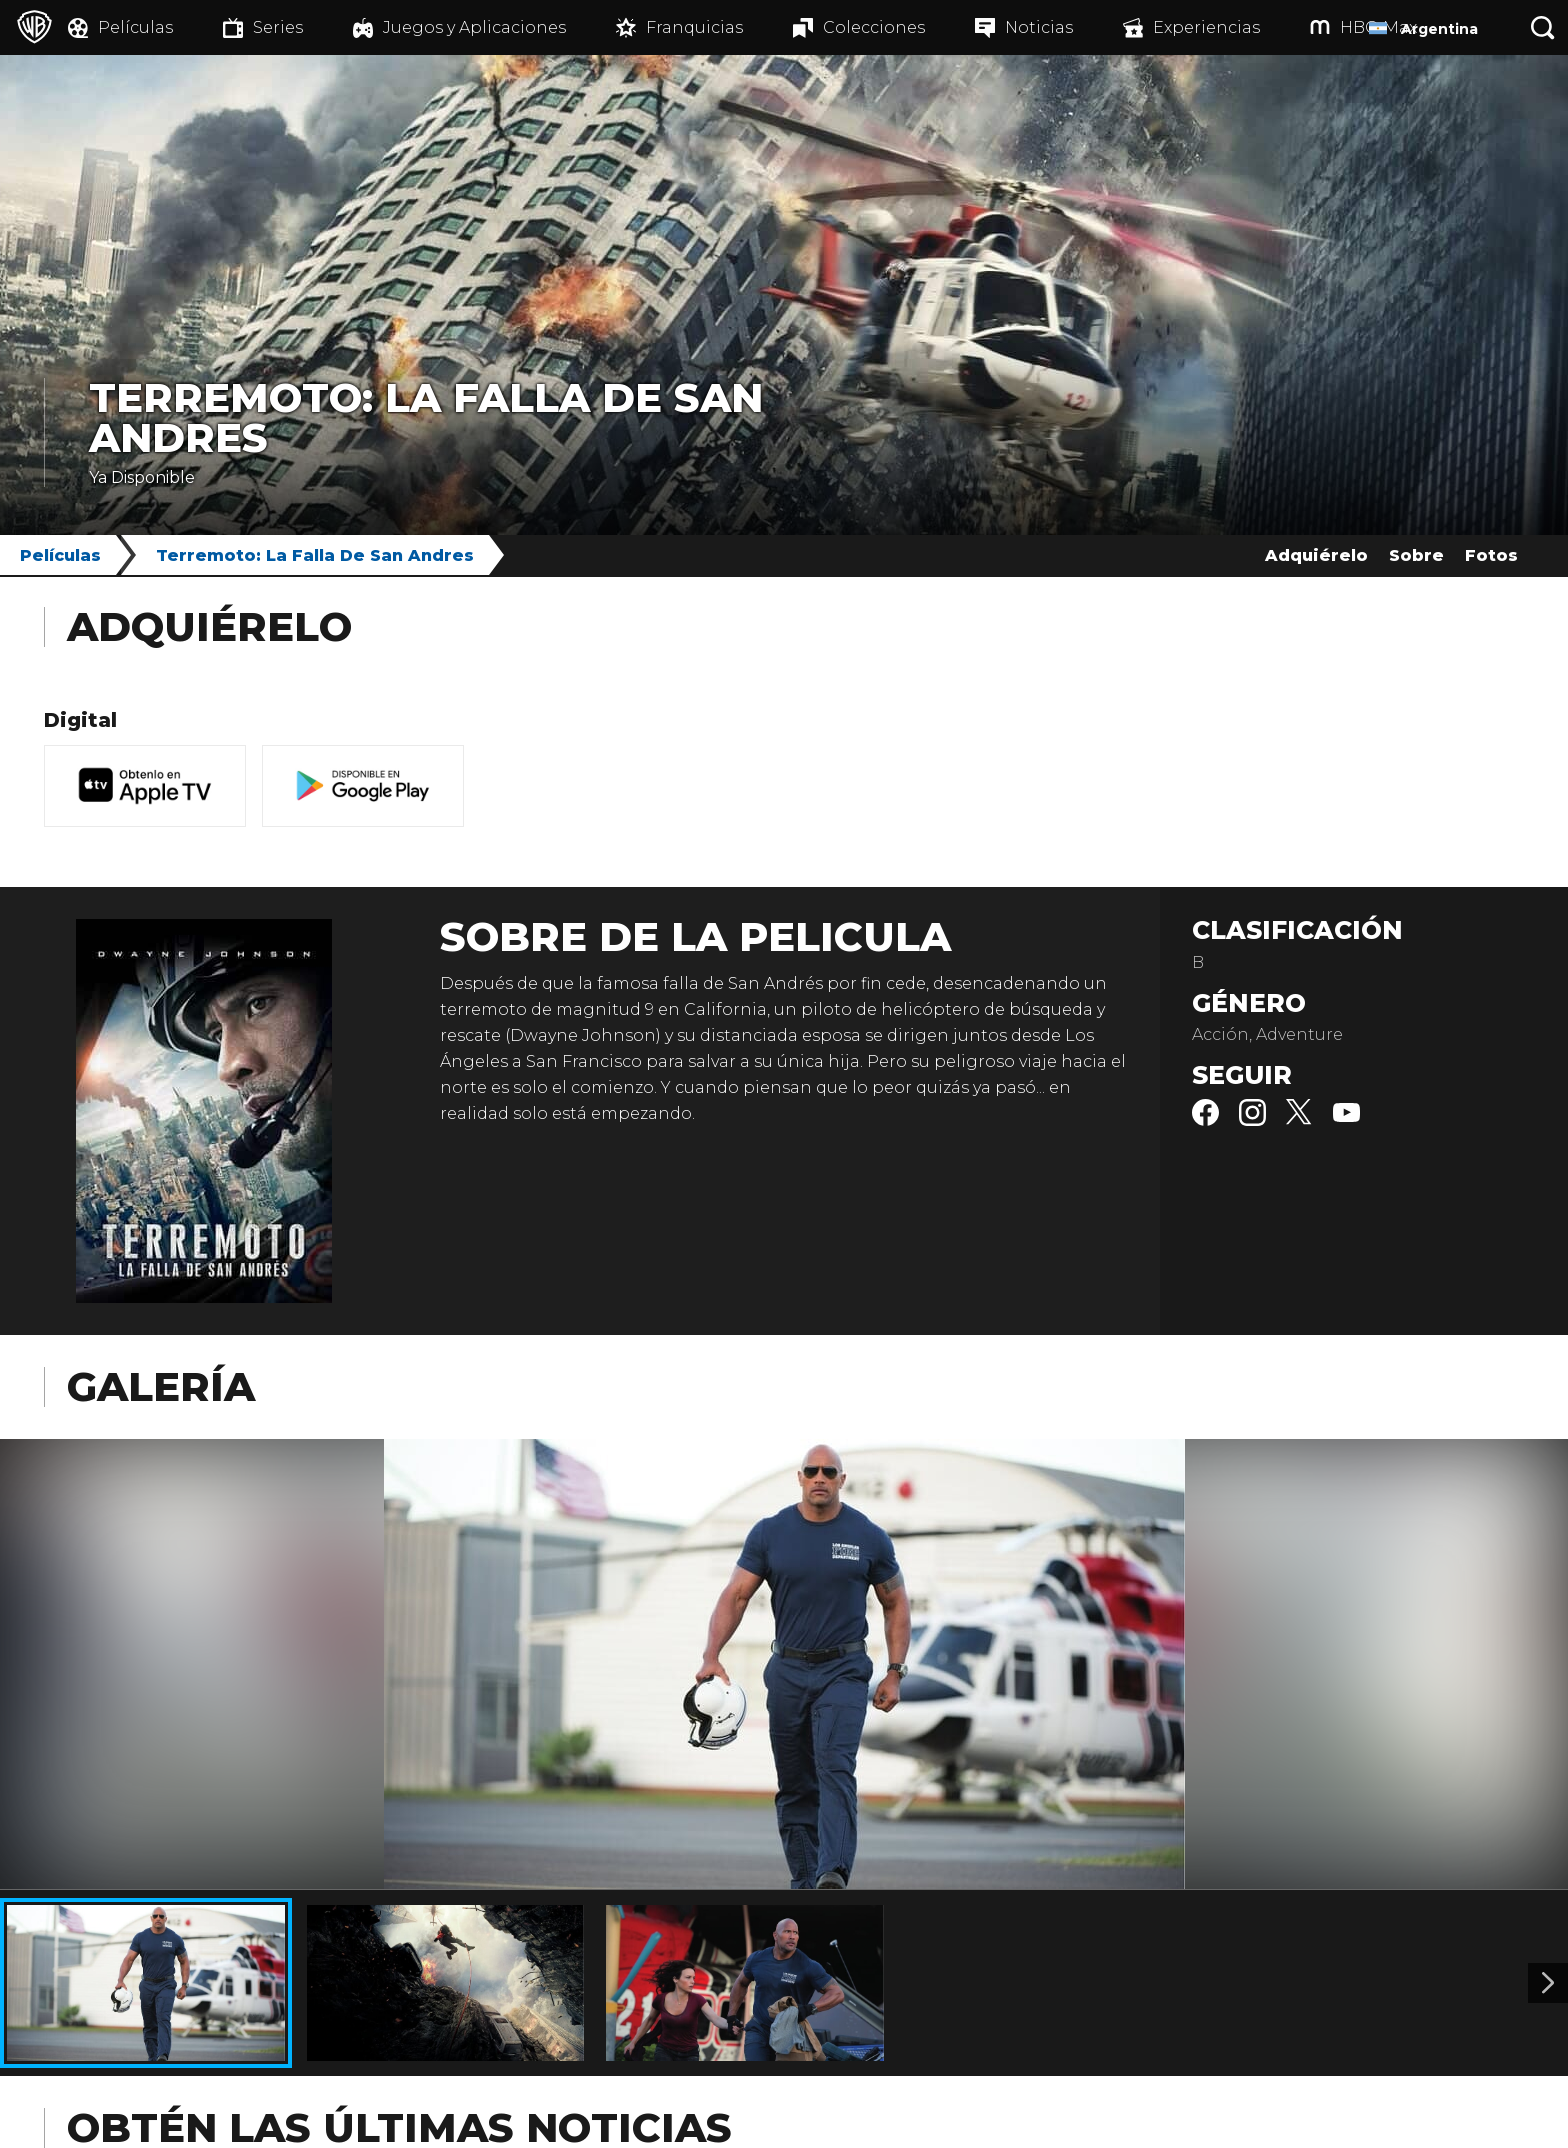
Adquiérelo (1316, 555)
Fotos (1491, 555)
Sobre (1416, 555)
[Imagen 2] (1548, 1983)
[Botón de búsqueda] (1543, 27)
